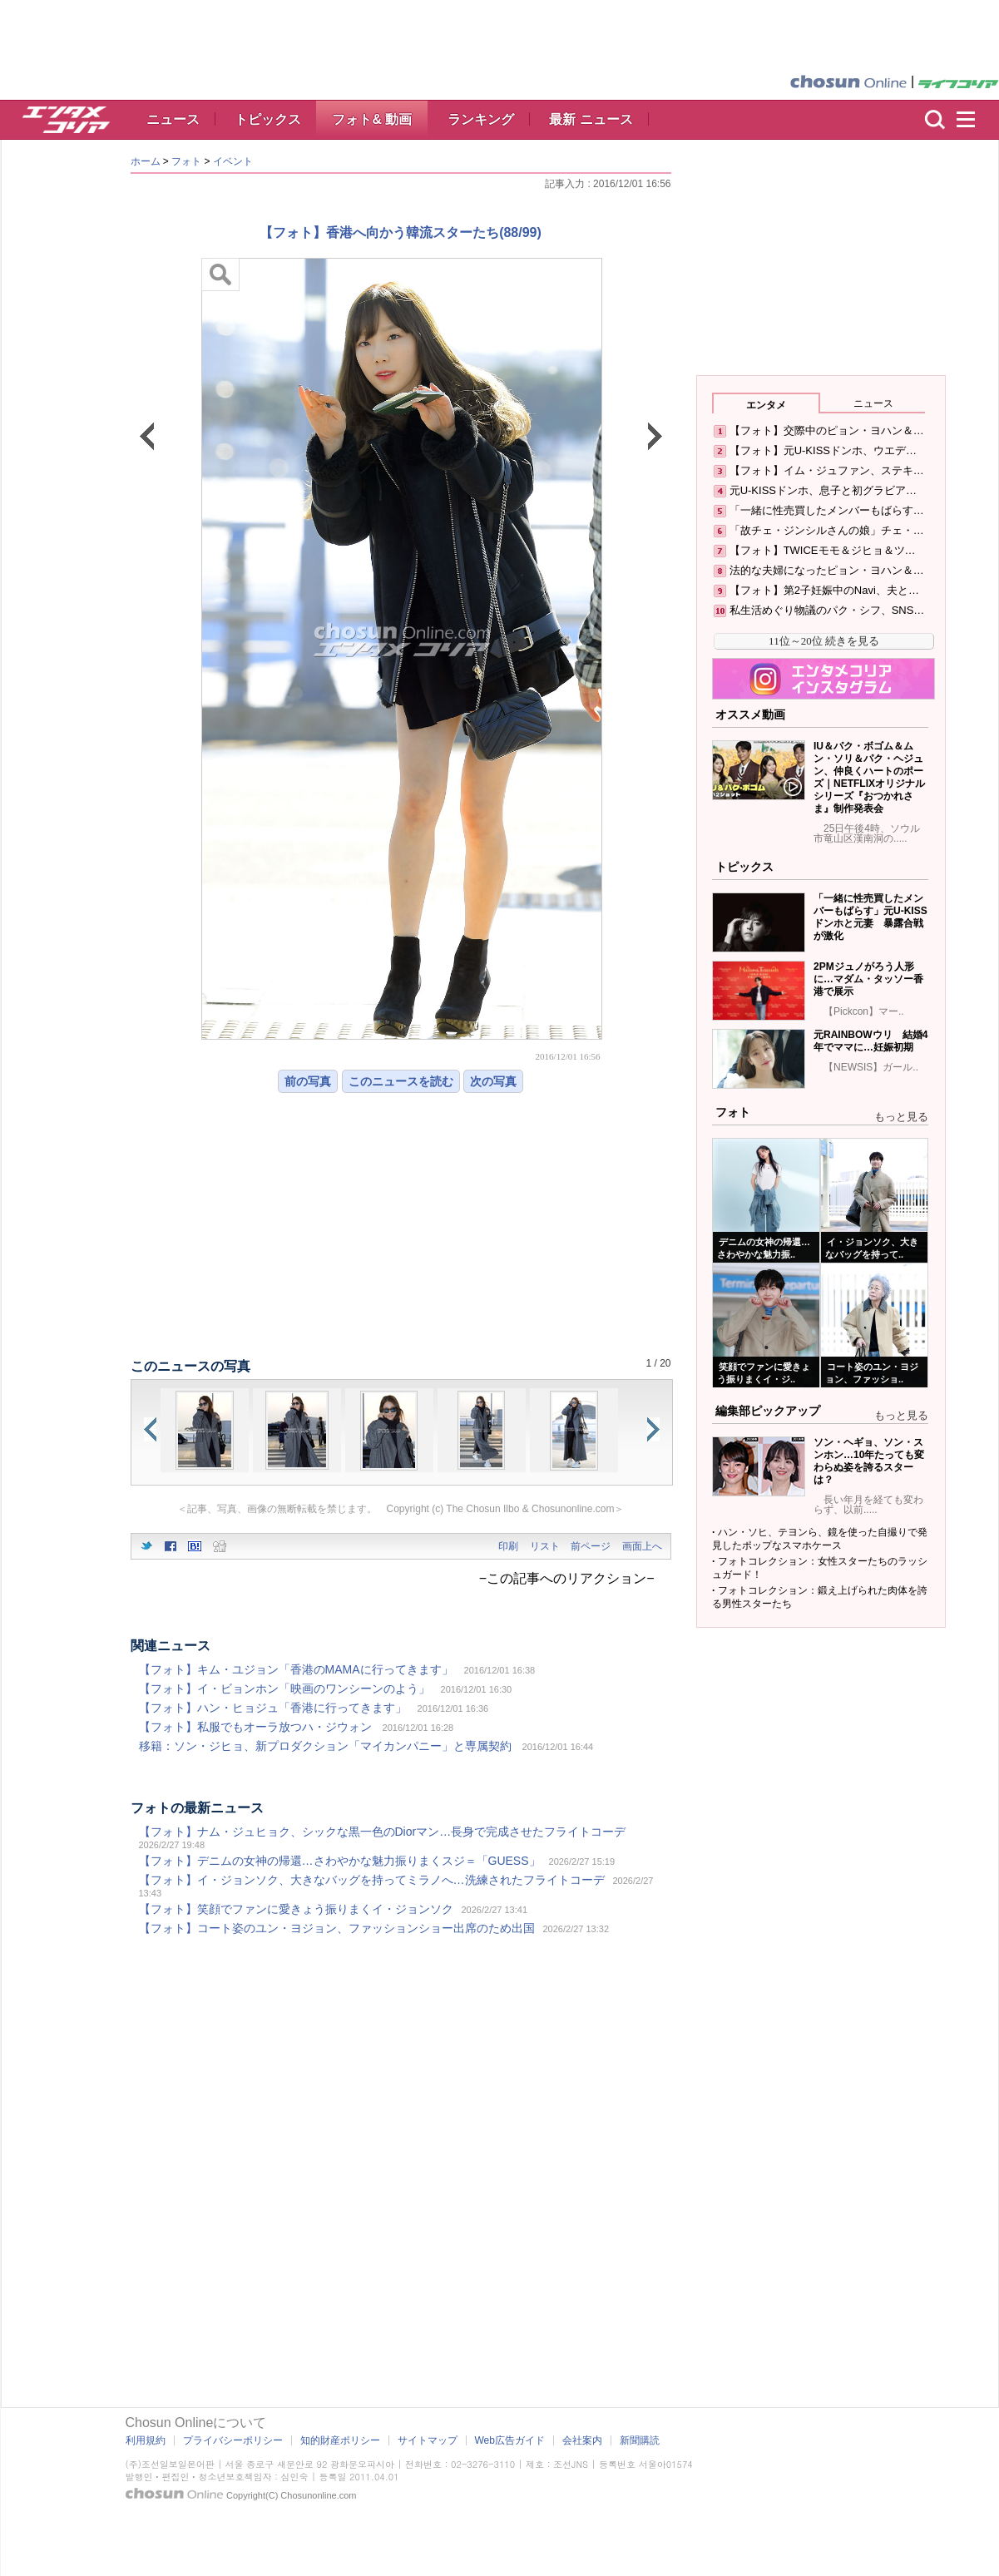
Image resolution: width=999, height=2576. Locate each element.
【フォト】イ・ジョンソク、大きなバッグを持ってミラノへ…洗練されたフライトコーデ (372, 1879)
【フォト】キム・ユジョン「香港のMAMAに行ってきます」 (296, 1669)
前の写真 (307, 1081)
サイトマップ (427, 2440)
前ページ (591, 1546)
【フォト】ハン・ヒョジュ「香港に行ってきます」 (273, 1707)
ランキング (481, 119)
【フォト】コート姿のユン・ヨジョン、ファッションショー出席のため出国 (337, 1928)
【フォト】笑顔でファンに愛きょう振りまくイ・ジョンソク (296, 1909)
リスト (545, 1546)
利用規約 (146, 2440)
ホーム (146, 161)
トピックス (268, 119)
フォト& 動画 (372, 119)
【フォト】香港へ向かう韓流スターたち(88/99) (401, 232)
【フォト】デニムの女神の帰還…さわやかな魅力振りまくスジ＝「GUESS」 (340, 1860)
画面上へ (642, 1546)
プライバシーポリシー (233, 2440)
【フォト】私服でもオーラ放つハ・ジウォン (255, 1726)
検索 (935, 120)
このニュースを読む (401, 1081)
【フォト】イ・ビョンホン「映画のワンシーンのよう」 (284, 1688)
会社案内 (582, 2440)
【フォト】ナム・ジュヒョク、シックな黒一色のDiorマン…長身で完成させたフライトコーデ (382, 1831)
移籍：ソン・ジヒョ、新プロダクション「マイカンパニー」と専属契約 (325, 1746)
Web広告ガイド (510, 2440)
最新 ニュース (590, 119)
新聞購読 (640, 2440)
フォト (186, 161)
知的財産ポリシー (340, 2440)
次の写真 (493, 1081)
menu (973, 120)
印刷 (508, 1546)
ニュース (173, 119)
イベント (233, 161)
